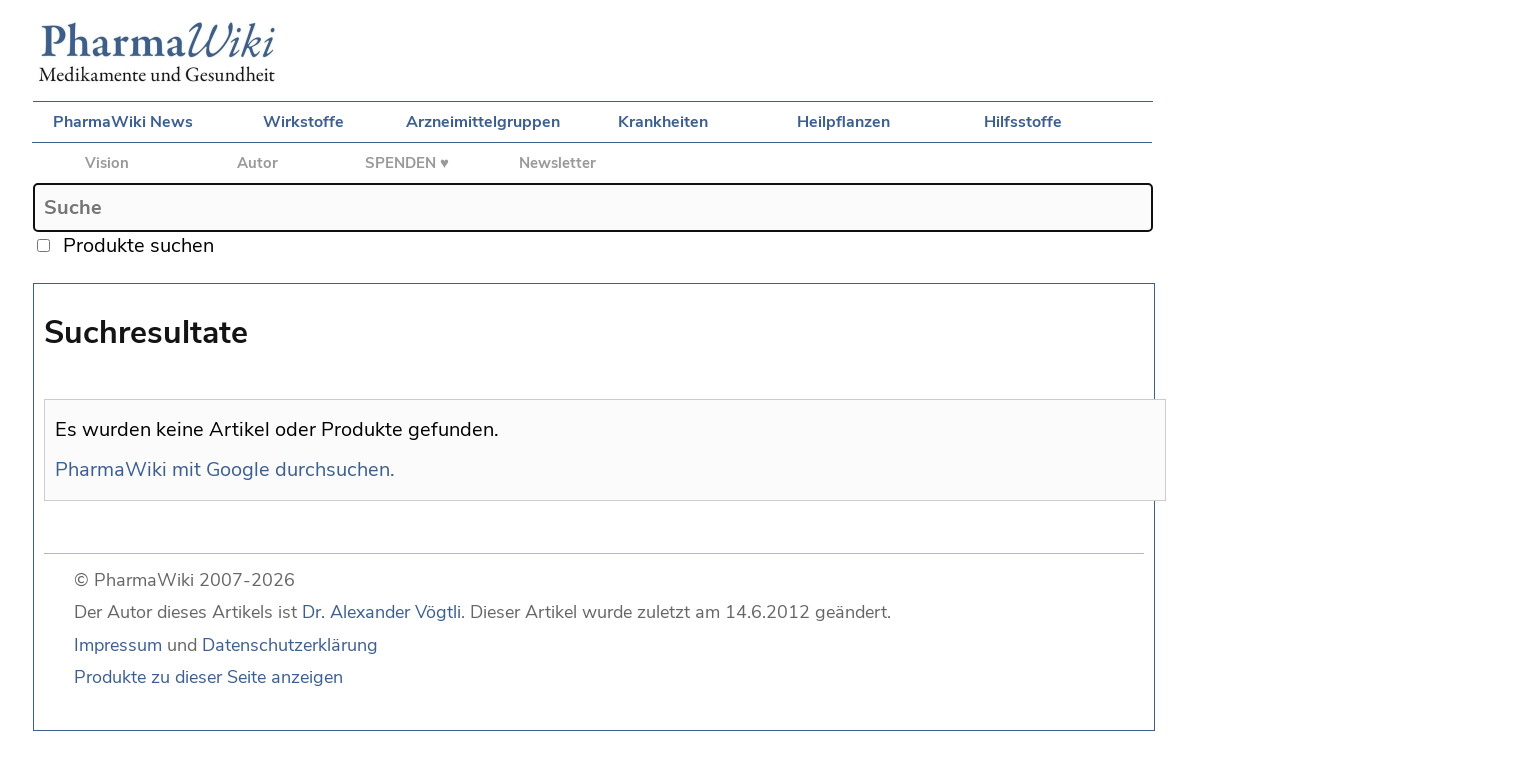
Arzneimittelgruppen (483, 122)
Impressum (118, 645)
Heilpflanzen (843, 122)
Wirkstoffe (303, 122)
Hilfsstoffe (1023, 122)
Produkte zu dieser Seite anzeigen (208, 677)
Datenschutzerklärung (290, 645)
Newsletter (557, 163)
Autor (257, 163)
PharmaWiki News (123, 122)
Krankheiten (663, 122)
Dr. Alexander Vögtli (381, 612)
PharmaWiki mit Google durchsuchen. (225, 469)
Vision (107, 163)
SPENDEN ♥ (407, 163)
